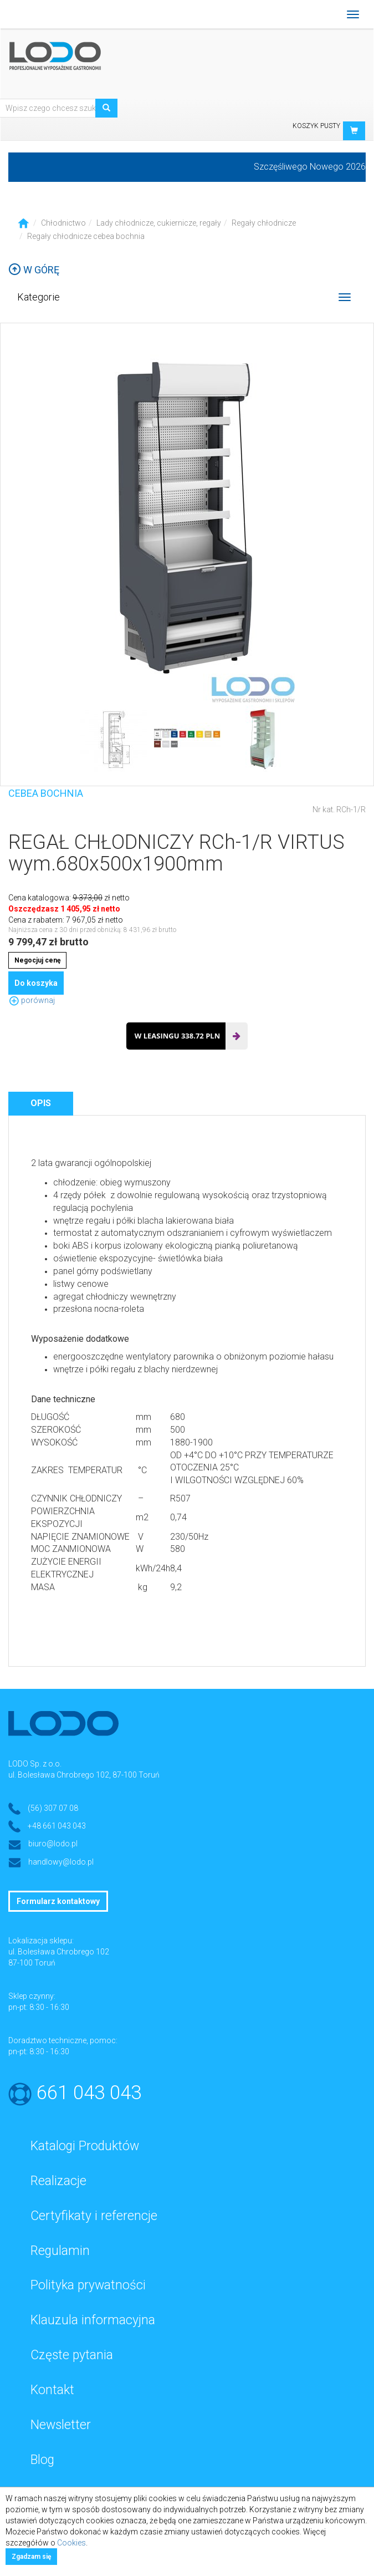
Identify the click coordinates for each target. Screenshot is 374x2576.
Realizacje (58, 2180)
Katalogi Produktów (84, 2146)
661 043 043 (89, 2092)
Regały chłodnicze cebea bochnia (86, 236)
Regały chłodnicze (264, 222)
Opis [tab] (40, 1103)
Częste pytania (71, 2355)
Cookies (71, 2542)
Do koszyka (36, 983)
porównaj (31, 1000)
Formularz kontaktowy (58, 1901)
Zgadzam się (31, 2556)
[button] (354, 130)
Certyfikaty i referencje (93, 2215)
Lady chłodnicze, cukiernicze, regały (158, 222)
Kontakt (52, 2389)
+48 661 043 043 (57, 1825)
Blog (42, 2459)
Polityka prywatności (88, 2285)
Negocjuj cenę (37, 960)
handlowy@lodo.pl (61, 1861)
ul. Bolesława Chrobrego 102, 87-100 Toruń (84, 1774)
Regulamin (60, 2250)
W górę (33, 270)
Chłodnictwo (63, 222)
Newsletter (60, 2424)
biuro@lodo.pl (53, 1843)
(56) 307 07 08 (53, 1808)
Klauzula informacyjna (92, 2320)
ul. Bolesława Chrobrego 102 (58, 1951)
